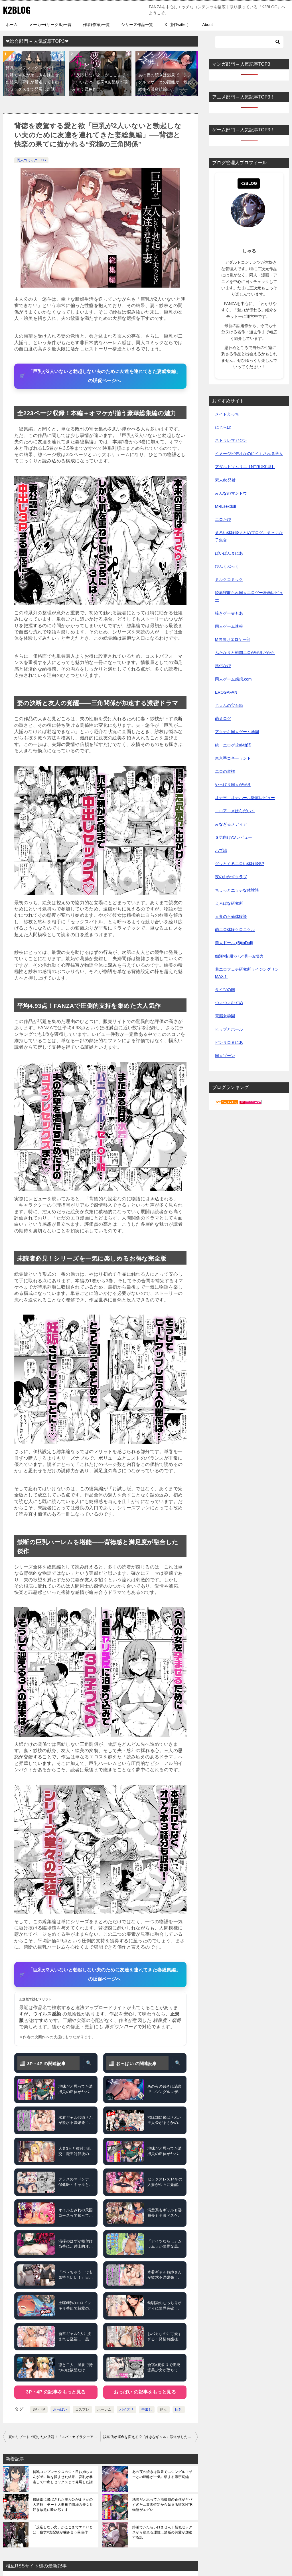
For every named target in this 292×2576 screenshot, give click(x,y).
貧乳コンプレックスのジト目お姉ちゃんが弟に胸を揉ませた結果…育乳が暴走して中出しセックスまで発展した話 (63, 2477)
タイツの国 (225, 989)
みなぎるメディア (231, 824)
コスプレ (82, 2410)
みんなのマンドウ (231, 493)
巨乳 (178, 2410)
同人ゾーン (225, 1055)
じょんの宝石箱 (229, 705)
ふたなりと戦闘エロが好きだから (245, 652)
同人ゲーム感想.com (233, 679)
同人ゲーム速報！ (231, 626)
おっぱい (60, 2410)
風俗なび (223, 665)
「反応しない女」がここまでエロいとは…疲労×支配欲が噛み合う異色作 (100, 82)
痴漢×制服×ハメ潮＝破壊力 (239, 956)
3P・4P (39, 2410)
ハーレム (104, 2410)
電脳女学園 (225, 1016)
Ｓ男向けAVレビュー (233, 837)
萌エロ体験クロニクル (235, 929)
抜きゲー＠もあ (229, 613)
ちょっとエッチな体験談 (237, 890)
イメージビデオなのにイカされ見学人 (249, 453)
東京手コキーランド (233, 758)
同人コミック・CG (31, 160)
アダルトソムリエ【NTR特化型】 (245, 466)
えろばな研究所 (229, 903)
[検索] (249, 42)
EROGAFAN (226, 692)
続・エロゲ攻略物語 (233, 745)
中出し (146, 2410)
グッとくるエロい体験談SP (239, 863)
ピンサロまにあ (229, 1042)
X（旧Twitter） (178, 24)
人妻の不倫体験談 (231, 916)
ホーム (12, 24)
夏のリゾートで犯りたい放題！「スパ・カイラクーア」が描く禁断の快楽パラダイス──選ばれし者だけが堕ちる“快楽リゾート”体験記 (54, 2437)
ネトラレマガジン (231, 440)
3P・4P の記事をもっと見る (56, 2392)
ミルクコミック (229, 579)
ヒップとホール (229, 1029)
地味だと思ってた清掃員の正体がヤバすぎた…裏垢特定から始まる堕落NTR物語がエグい (162, 2504)
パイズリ (126, 2410)
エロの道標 (225, 771)
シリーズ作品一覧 (137, 24)
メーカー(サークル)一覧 (50, 24)
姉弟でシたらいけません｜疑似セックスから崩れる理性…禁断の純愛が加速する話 (162, 2532)
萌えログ (223, 718)
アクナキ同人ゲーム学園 (237, 731)
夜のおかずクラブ (231, 876)
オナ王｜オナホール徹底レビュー (245, 797)
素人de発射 (225, 480)
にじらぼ (223, 427)
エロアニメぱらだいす (235, 810)
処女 (163, 2410)
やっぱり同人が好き (233, 784)
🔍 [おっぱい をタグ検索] (178, 2063)
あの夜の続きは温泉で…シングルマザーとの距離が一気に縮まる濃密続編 (165, 82)
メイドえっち (227, 414)
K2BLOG (17, 9)
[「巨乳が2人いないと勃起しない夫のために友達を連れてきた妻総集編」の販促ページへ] (100, 376)
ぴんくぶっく (227, 566)
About (207, 24)
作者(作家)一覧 (96, 24)
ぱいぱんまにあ (229, 553)
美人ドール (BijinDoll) (234, 942)
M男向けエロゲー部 (232, 639)
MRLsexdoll (225, 506)
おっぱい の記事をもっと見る (145, 2392)
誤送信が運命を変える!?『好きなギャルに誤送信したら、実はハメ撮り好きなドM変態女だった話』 (150, 2437)
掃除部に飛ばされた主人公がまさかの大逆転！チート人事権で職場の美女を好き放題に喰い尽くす (63, 2504)
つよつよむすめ (229, 1002)
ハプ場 (221, 850)
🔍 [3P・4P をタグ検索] (89, 2063)
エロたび (223, 519)
